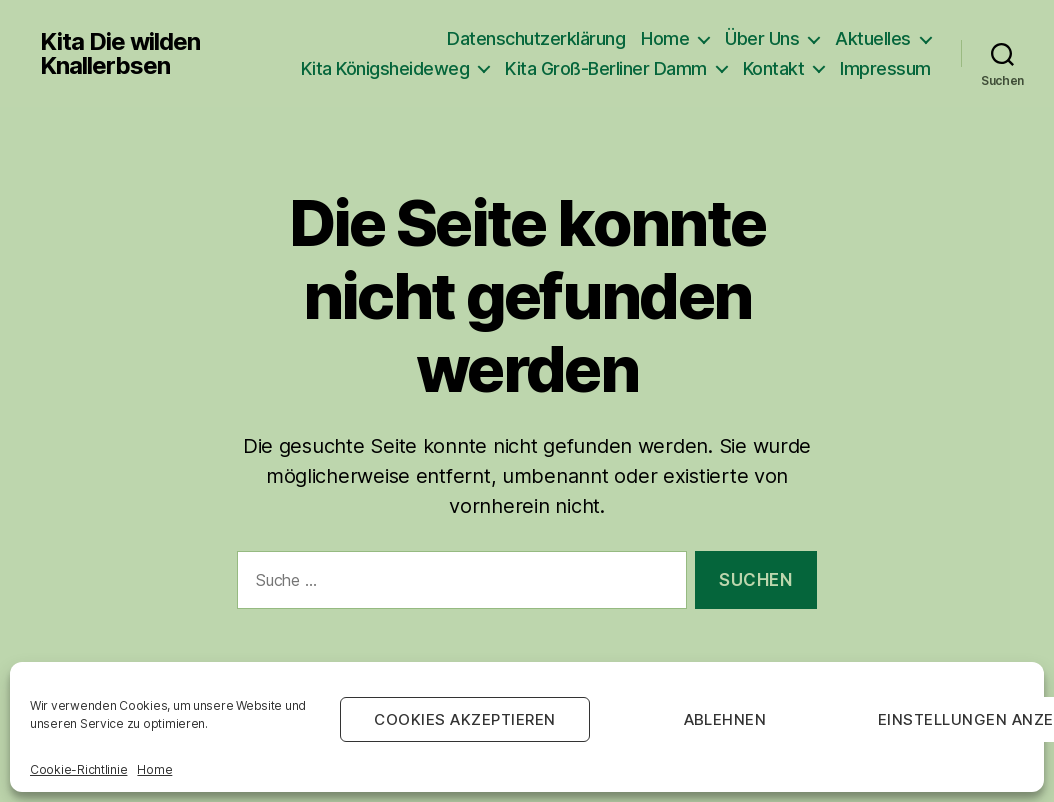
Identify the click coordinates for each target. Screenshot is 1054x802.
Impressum (885, 68)
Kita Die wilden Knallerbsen (120, 54)
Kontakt (774, 68)
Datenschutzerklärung (536, 38)
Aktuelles (873, 38)
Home (154, 769)
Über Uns (762, 38)
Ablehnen (725, 719)
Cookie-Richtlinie (78, 769)
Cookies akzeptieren (465, 719)
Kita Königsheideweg (385, 68)
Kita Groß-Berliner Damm (606, 68)
